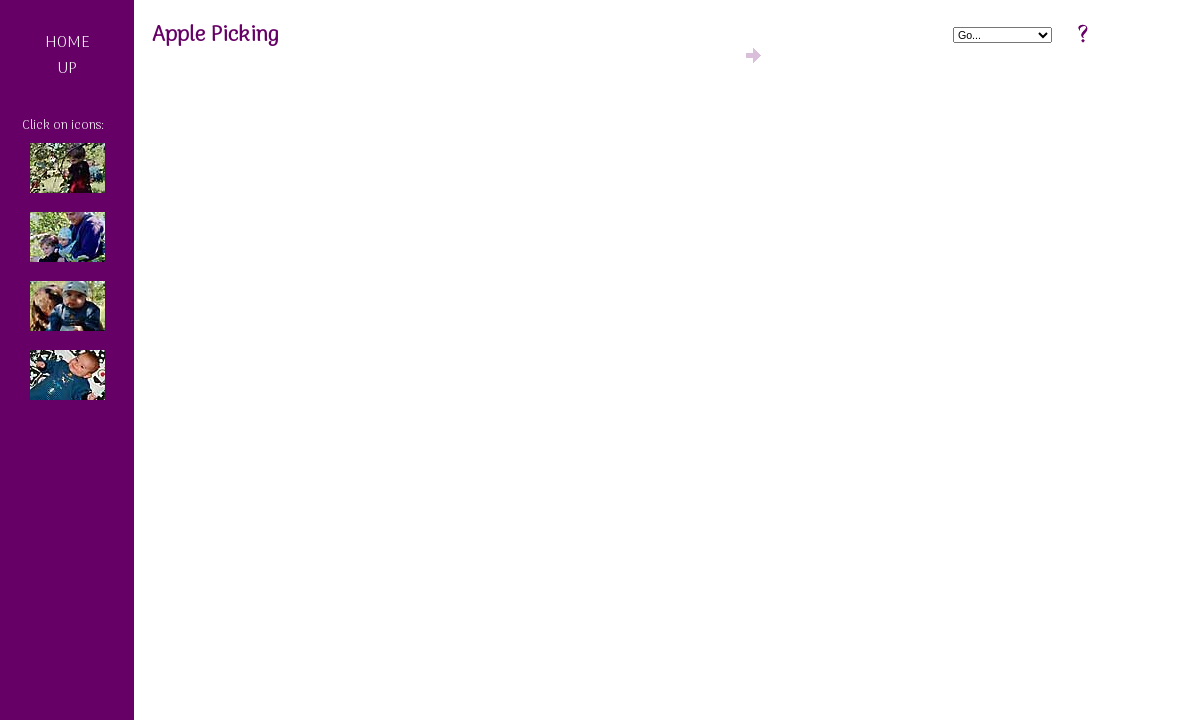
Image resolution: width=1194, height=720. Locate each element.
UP (67, 69)
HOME (67, 43)
